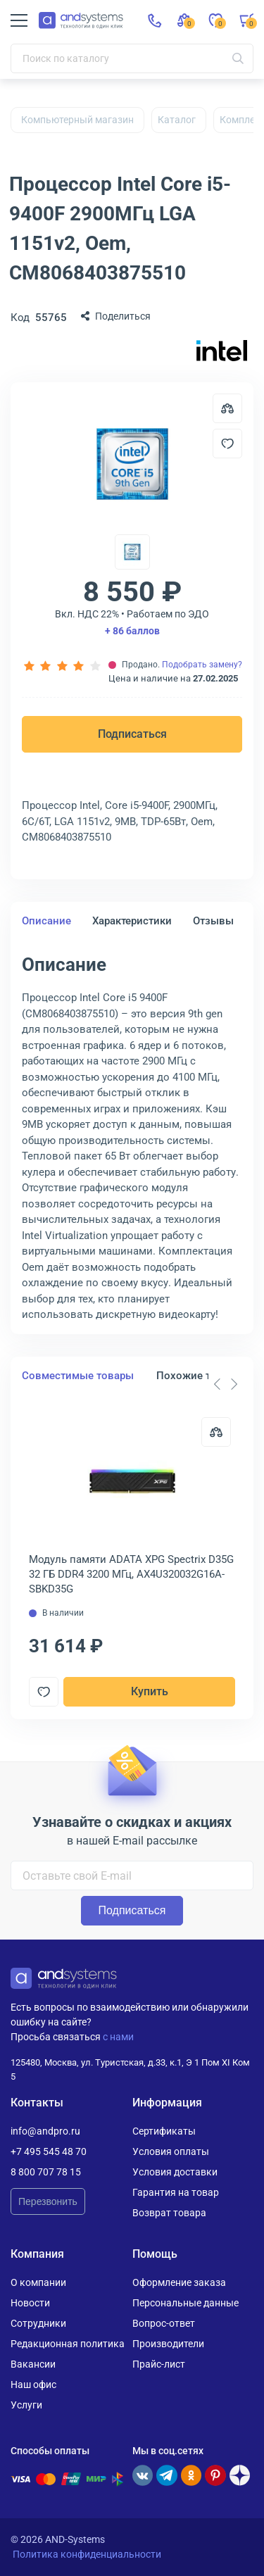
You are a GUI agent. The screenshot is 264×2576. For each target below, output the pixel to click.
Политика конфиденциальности (87, 2554)
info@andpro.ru (45, 2131)
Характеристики (132, 921)
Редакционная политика (68, 2343)
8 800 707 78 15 (46, 2172)
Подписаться (132, 734)
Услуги (26, 2405)
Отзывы (213, 921)
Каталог (177, 119)
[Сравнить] (216, 1432)
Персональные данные (185, 2302)
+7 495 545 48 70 (49, 2151)
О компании (38, 2282)
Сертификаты (164, 2131)
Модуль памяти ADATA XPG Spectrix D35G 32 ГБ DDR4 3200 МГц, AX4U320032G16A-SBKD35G (131, 1574)
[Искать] (238, 58)
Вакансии (33, 2364)
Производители (168, 2343)
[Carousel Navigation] (225, 1384)
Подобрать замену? (202, 665)
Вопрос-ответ (163, 2323)
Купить (149, 1691)
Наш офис (33, 2384)
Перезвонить (47, 2201)
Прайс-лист (158, 2364)
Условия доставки (175, 2172)
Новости (30, 2302)
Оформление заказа (179, 2282)
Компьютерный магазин (77, 119)
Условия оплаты (170, 2151)
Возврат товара (169, 2212)
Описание (46, 921)
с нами (118, 2036)
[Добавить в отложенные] (227, 443)
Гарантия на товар (175, 2192)
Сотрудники (38, 2323)
